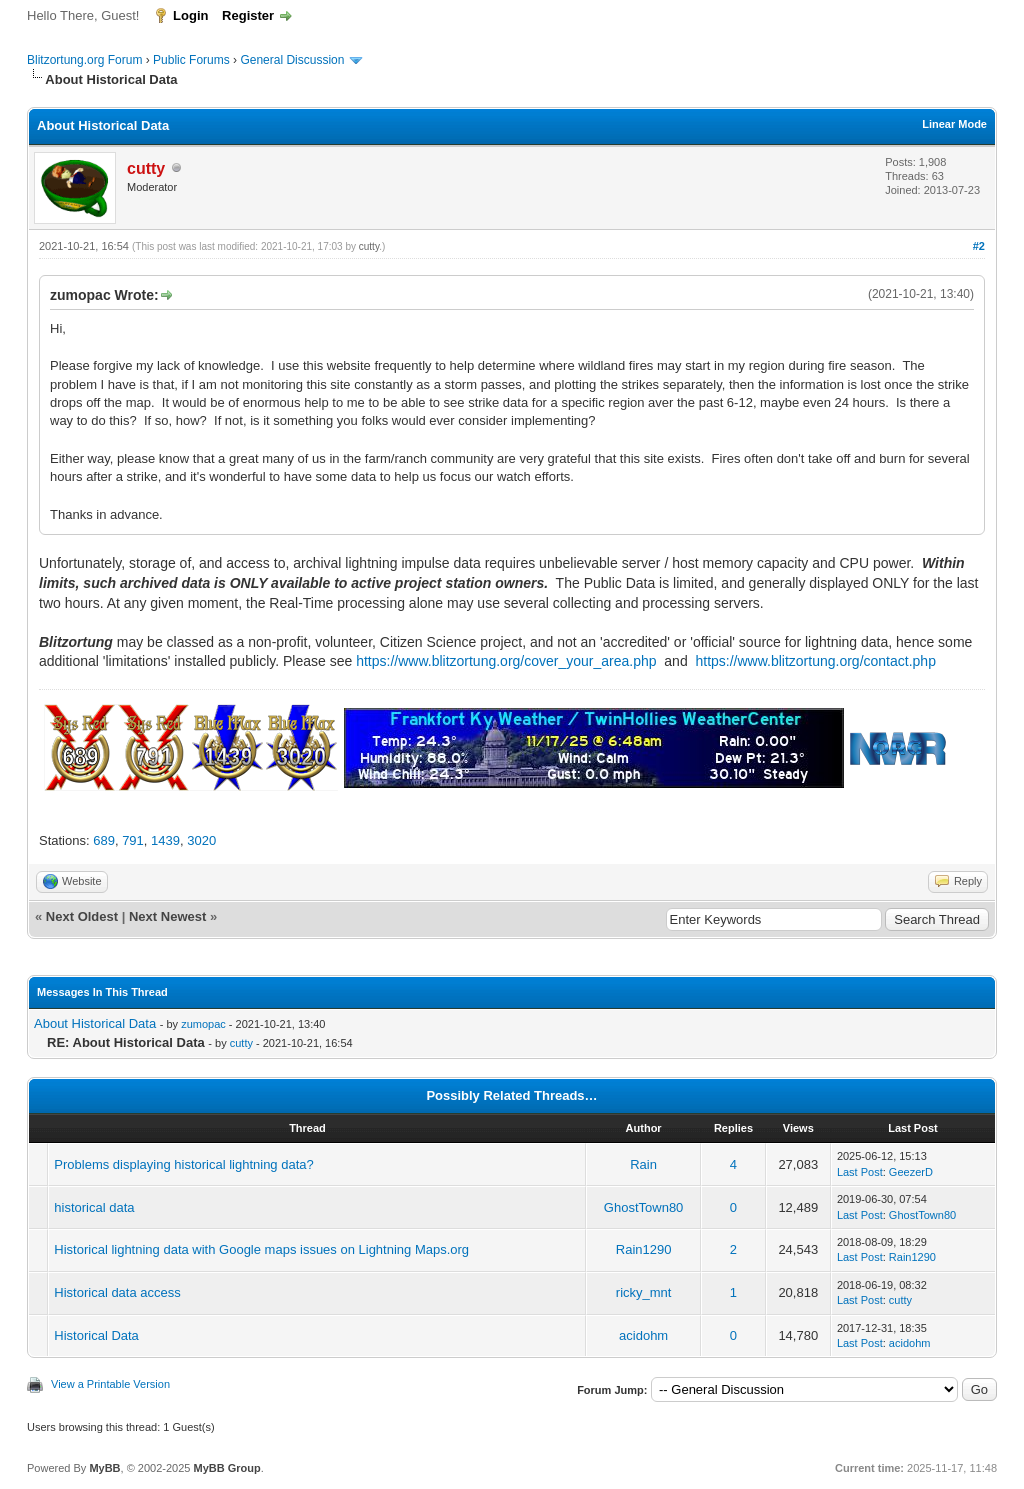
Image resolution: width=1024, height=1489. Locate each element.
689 (104, 840)
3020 (201, 840)
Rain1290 (644, 1249)
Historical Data (96, 1335)
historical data (94, 1207)
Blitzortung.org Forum (84, 60)
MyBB (104, 1468)
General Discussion (292, 60)
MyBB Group (226, 1468)
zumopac (203, 1024)
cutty (369, 246)
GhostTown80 (644, 1207)
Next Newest (167, 916)
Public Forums (191, 60)
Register (248, 15)
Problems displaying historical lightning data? (183, 1164)
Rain (643, 1164)
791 (133, 840)
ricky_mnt (644, 1292)
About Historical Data (95, 1023)
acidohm (643, 1335)
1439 (165, 840)
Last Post (860, 1172)
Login (190, 15)
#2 (979, 246)
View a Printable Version (110, 1384)
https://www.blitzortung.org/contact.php (815, 661)
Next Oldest (82, 916)
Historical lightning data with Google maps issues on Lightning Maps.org (261, 1249)
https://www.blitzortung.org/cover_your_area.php (506, 661)
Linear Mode (954, 124)
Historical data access (117, 1292)
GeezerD (911, 1172)
